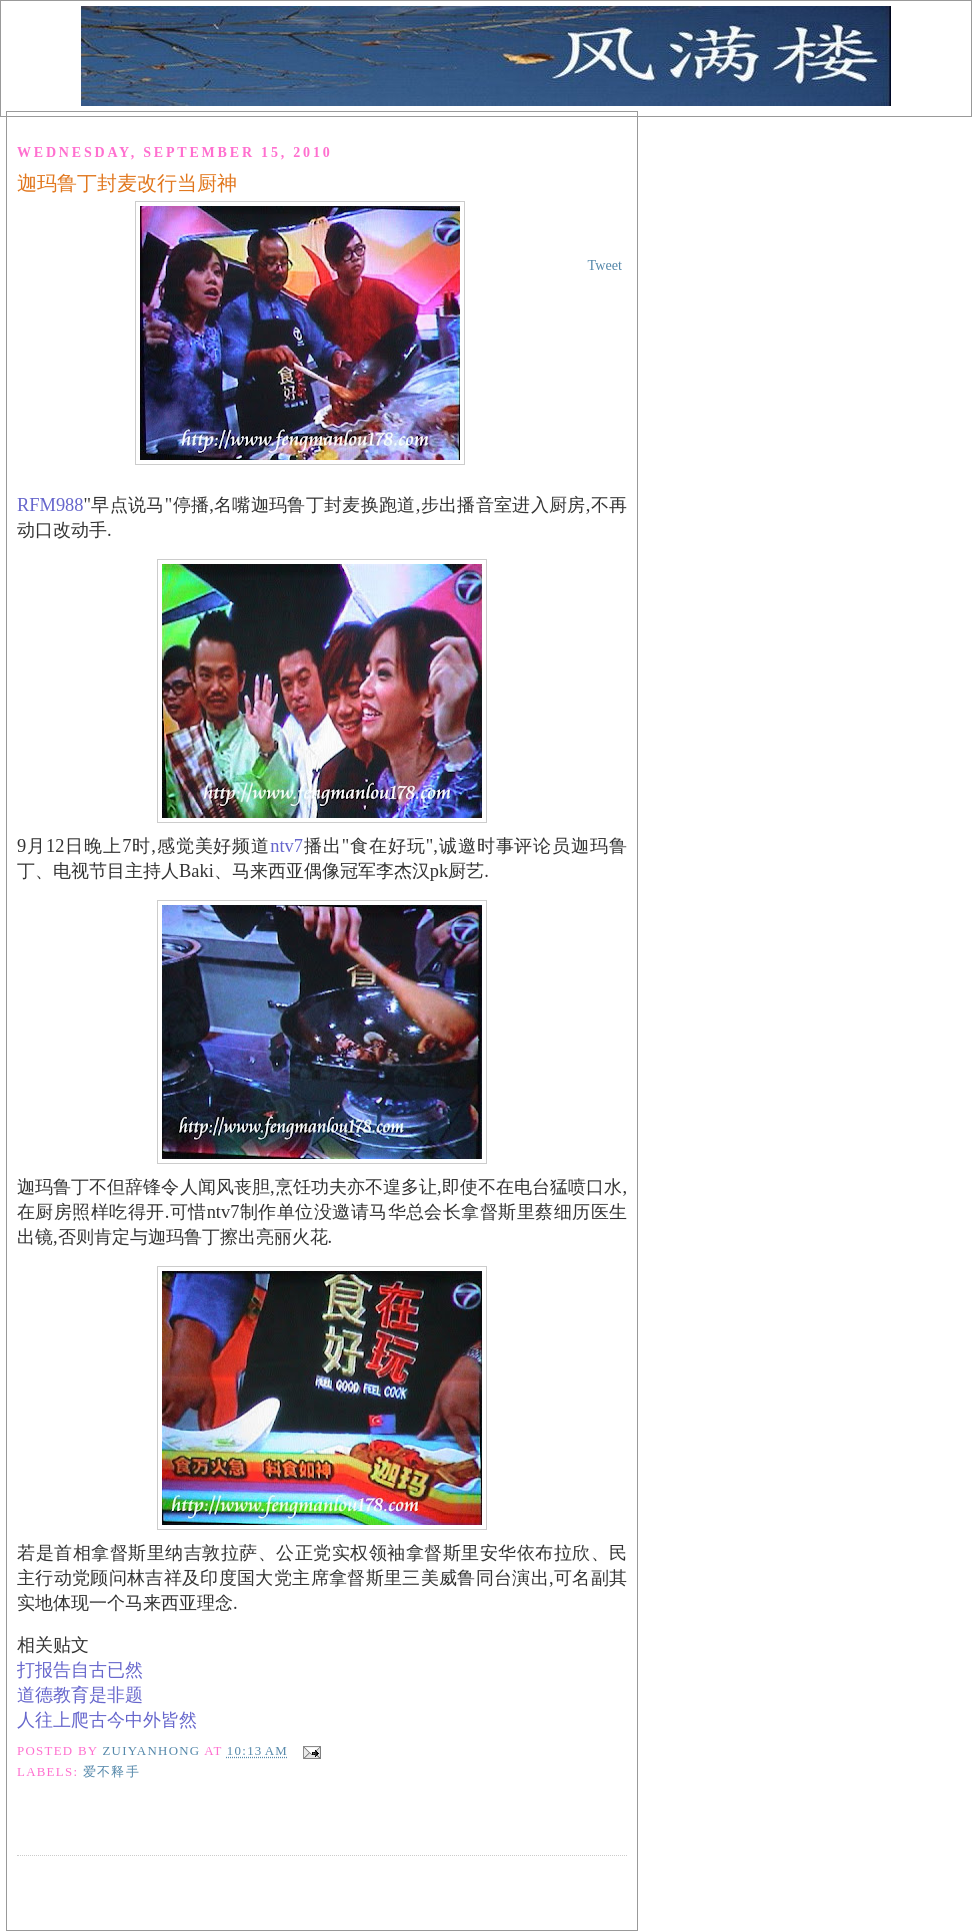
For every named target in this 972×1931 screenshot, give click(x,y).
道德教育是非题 (80, 1695)
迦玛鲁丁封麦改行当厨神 (127, 183)
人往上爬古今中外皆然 (107, 1720)
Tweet (605, 265)
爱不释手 (111, 1772)
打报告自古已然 (80, 1670)
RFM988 (50, 505)
